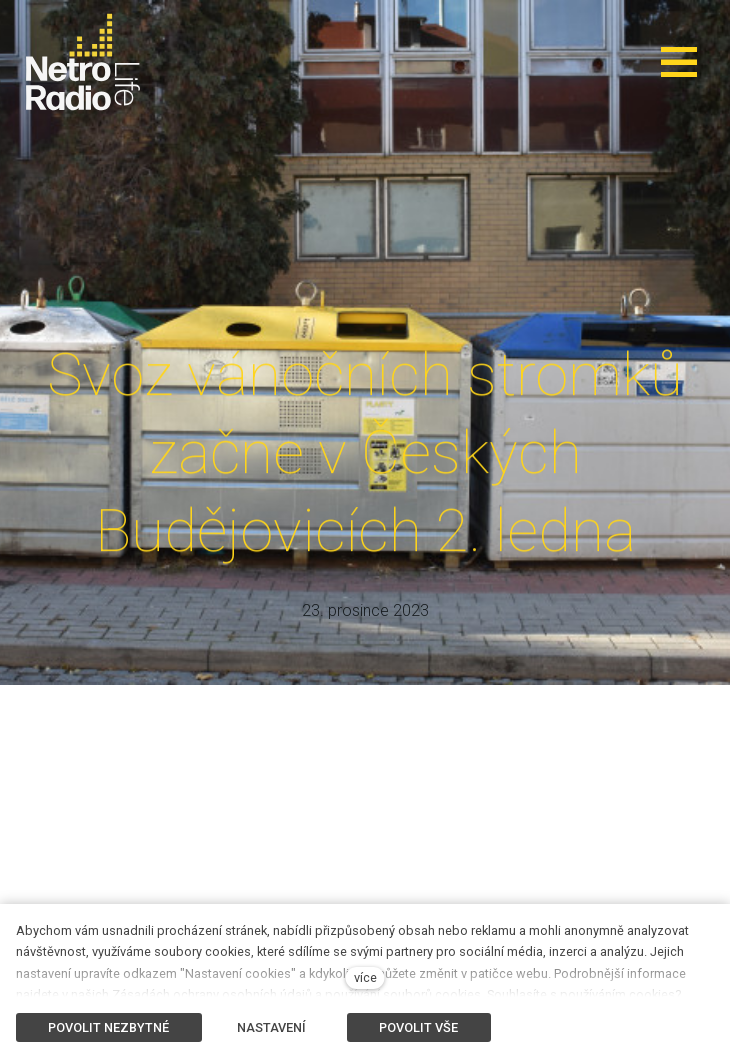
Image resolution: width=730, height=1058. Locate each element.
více (365, 977)
